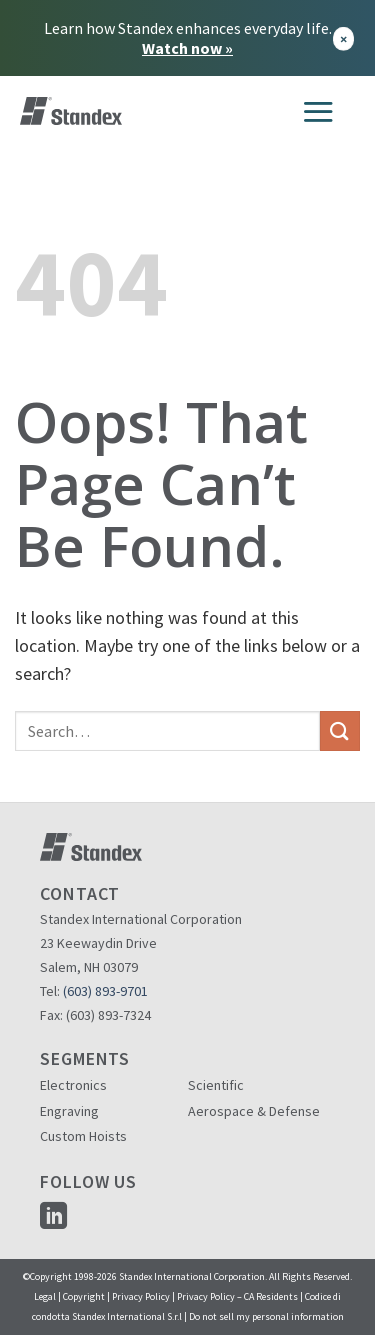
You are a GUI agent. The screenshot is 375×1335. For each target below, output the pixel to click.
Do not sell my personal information (266, 1316)
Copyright (84, 1296)
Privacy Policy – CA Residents (237, 1296)
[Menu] (318, 111)
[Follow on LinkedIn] (53, 1217)
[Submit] (340, 730)
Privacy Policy (141, 1296)
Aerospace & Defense (254, 1111)
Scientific (216, 1085)
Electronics (73, 1085)
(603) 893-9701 (105, 991)
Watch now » (187, 48)
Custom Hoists (83, 1136)
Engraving (69, 1111)
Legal (45, 1296)
